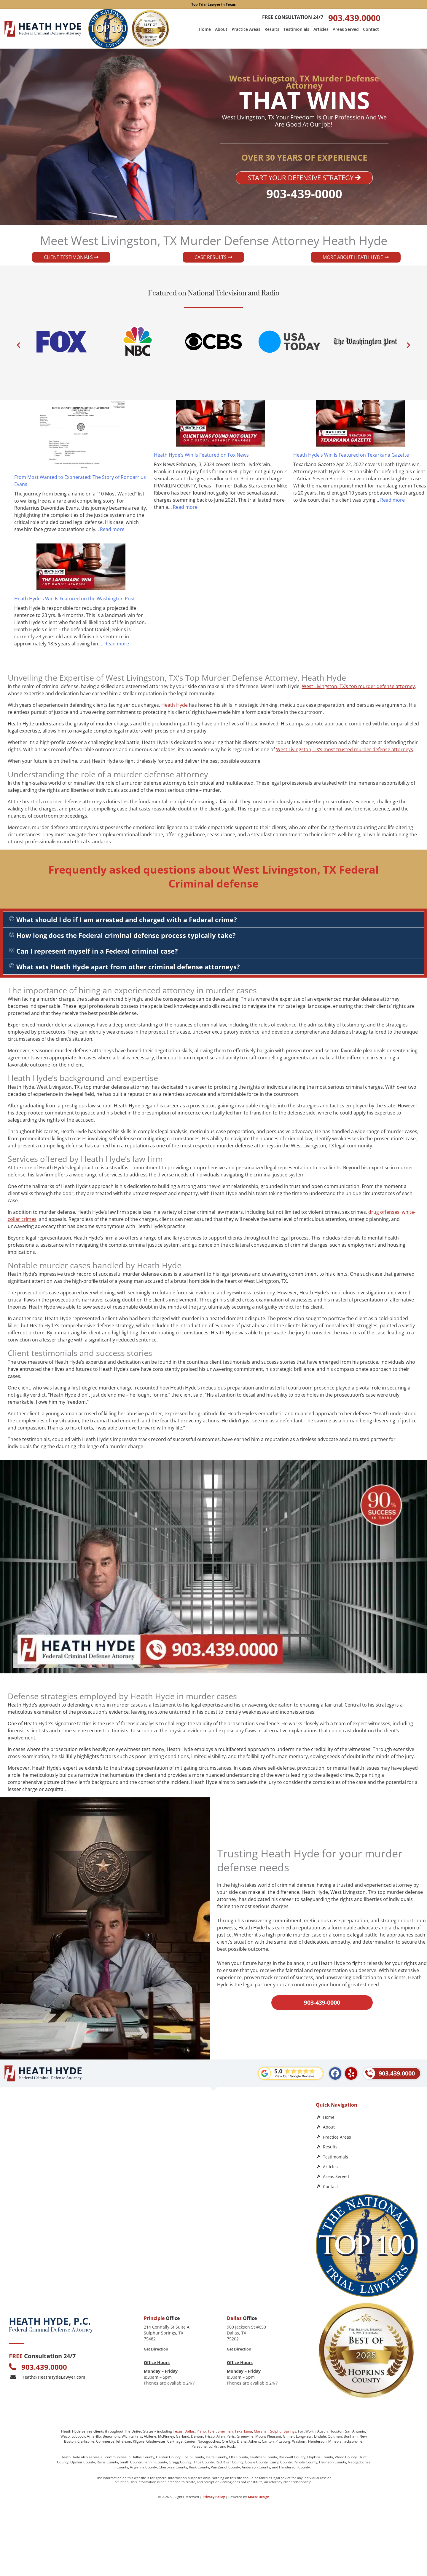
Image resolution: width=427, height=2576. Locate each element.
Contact (371, 29)
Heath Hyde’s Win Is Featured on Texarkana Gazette (351, 455)
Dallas (189, 2430)
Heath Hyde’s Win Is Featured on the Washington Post (74, 598)
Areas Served (346, 29)
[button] (18, 344)
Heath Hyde (174, 705)
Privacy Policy (214, 2496)
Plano (201, 2430)
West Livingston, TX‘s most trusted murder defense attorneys (344, 749)
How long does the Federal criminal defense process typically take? (126, 935)
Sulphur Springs (283, 2430)
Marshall (261, 2430)
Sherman (225, 2430)
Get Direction (156, 2349)
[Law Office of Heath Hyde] (156, 2256)
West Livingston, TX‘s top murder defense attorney (358, 686)
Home (205, 29)
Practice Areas (246, 29)
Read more (112, 529)
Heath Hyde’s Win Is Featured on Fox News (201, 455)
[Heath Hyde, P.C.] (156, 2149)
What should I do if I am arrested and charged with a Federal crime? (126, 919)
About (221, 29)
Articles (321, 29)
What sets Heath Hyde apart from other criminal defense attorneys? (128, 966)
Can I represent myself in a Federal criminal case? (97, 950)
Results (272, 29)
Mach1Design (258, 2496)
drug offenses (383, 1212)
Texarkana (243, 2430)
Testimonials (296, 29)
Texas (178, 2430)
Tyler (212, 2430)
